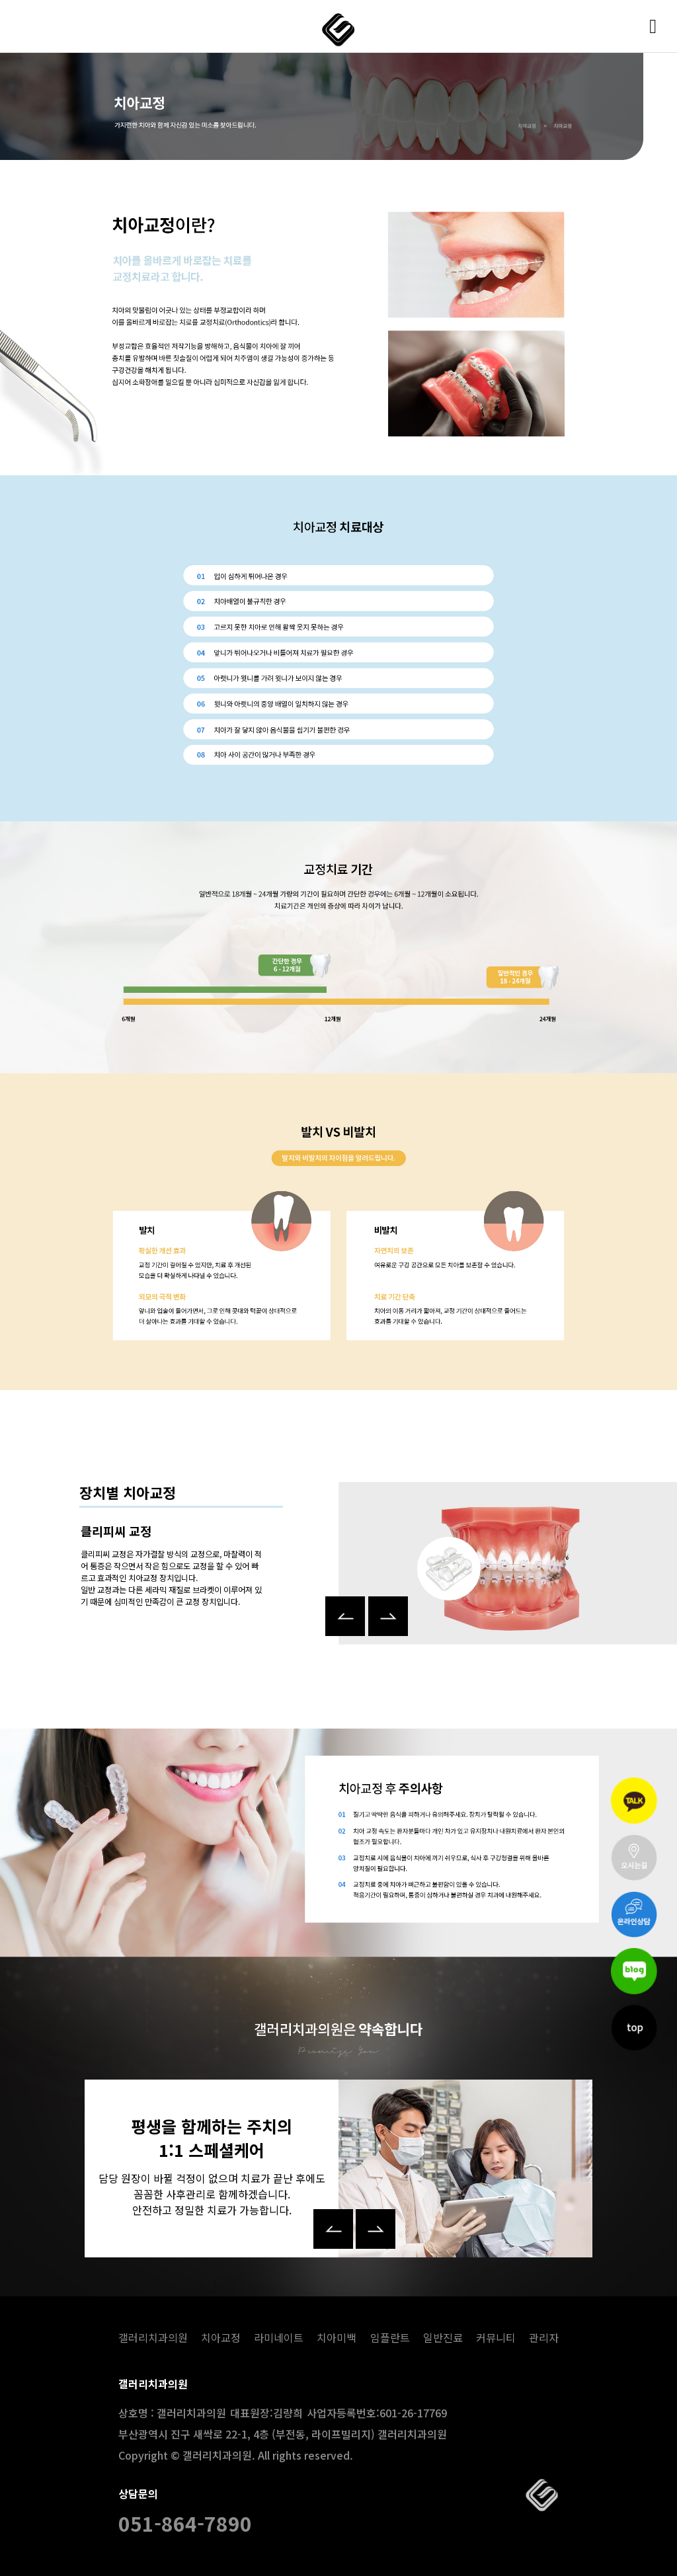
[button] (345, 1600)
